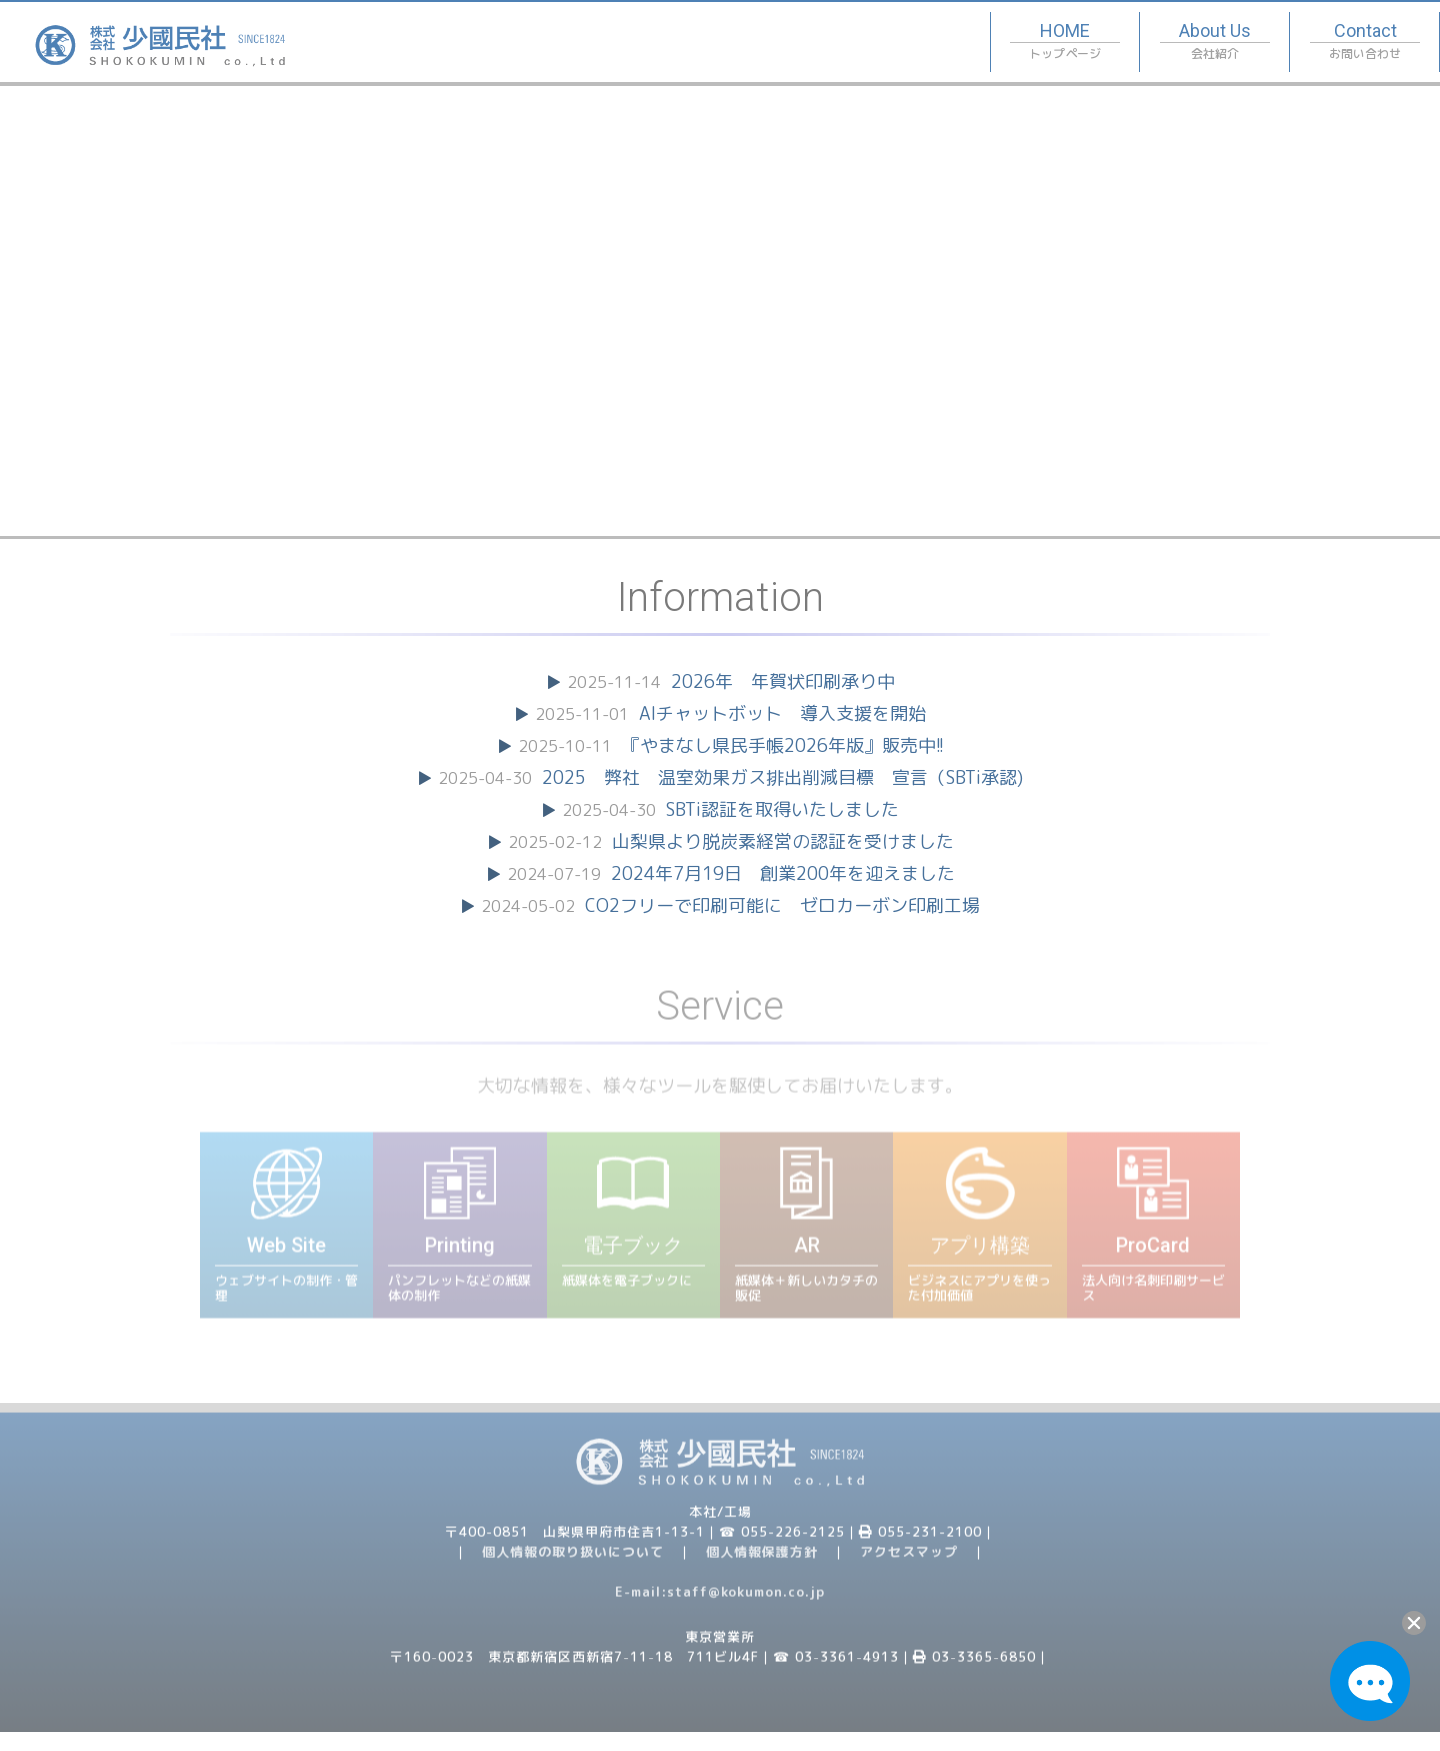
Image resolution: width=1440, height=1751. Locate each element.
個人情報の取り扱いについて (573, 1561)
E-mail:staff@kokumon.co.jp (720, 1601)
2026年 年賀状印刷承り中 (783, 681)
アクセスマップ (909, 1561)
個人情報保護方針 (762, 1561)
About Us (1215, 42)
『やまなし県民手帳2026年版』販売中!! (783, 745)
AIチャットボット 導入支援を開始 (782, 713)
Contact (1365, 42)
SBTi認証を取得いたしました (782, 809)
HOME (1065, 42)
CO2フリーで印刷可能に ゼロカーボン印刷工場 (782, 905)
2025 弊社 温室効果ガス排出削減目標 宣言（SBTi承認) (782, 777)
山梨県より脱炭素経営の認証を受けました (783, 841)
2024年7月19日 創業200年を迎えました (783, 873)
